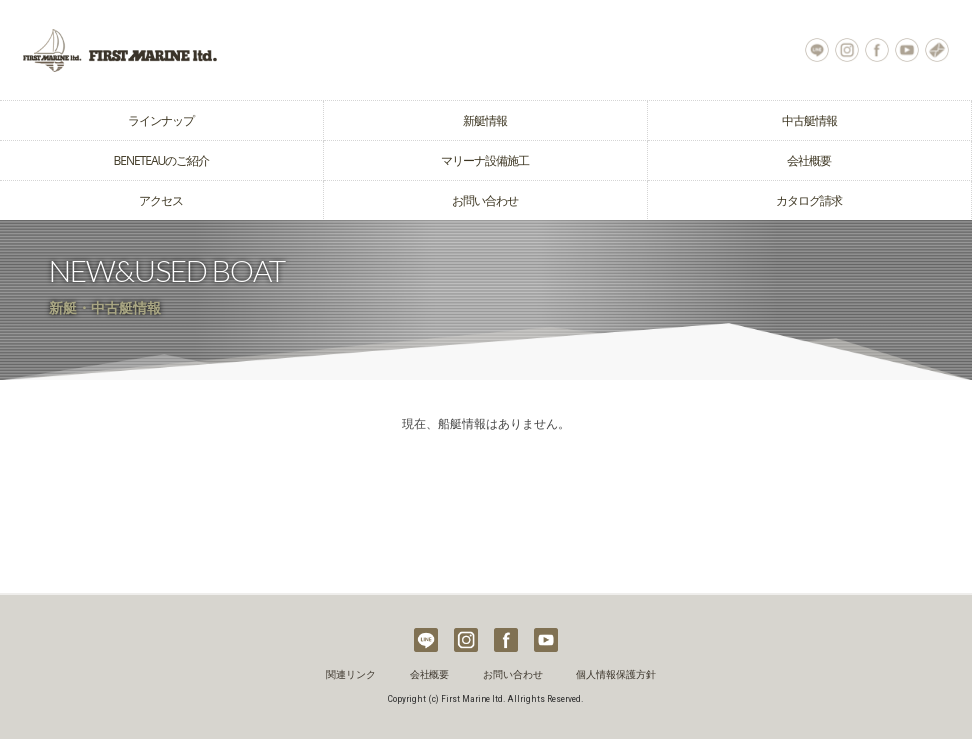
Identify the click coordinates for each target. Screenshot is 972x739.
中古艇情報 (809, 120)
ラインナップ (161, 120)
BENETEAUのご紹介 (162, 160)
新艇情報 (485, 120)
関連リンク (351, 674)
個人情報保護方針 (616, 674)
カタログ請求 (809, 200)
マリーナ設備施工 (485, 160)
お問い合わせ (937, 50)
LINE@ (817, 50)
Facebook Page (877, 50)
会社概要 (809, 160)
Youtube (907, 50)
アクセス (161, 200)
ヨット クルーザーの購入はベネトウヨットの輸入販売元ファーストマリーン (243, 50)
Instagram (847, 50)
